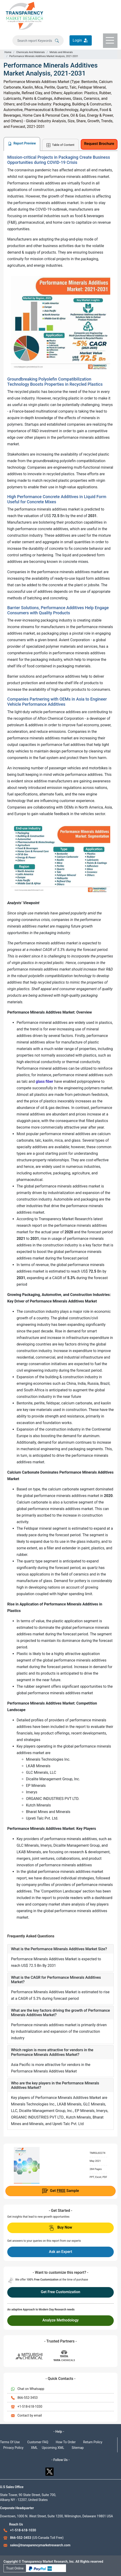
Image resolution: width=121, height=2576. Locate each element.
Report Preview (22, 143)
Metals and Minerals (61, 52)
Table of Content (60, 145)
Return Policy (92, 2442)
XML (34, 2448)
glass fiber (44, 1081)
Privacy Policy (13, 2448)
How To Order (66, 2442)
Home (7, 52)
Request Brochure (99, 143)
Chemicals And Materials (30, 52)
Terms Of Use (10, 2442)
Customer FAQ (37, 2442)
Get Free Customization (60, 2292)
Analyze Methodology (60, 2320)
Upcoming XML (53, 2448)
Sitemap (78, 2448)
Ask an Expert (60, 2251)
